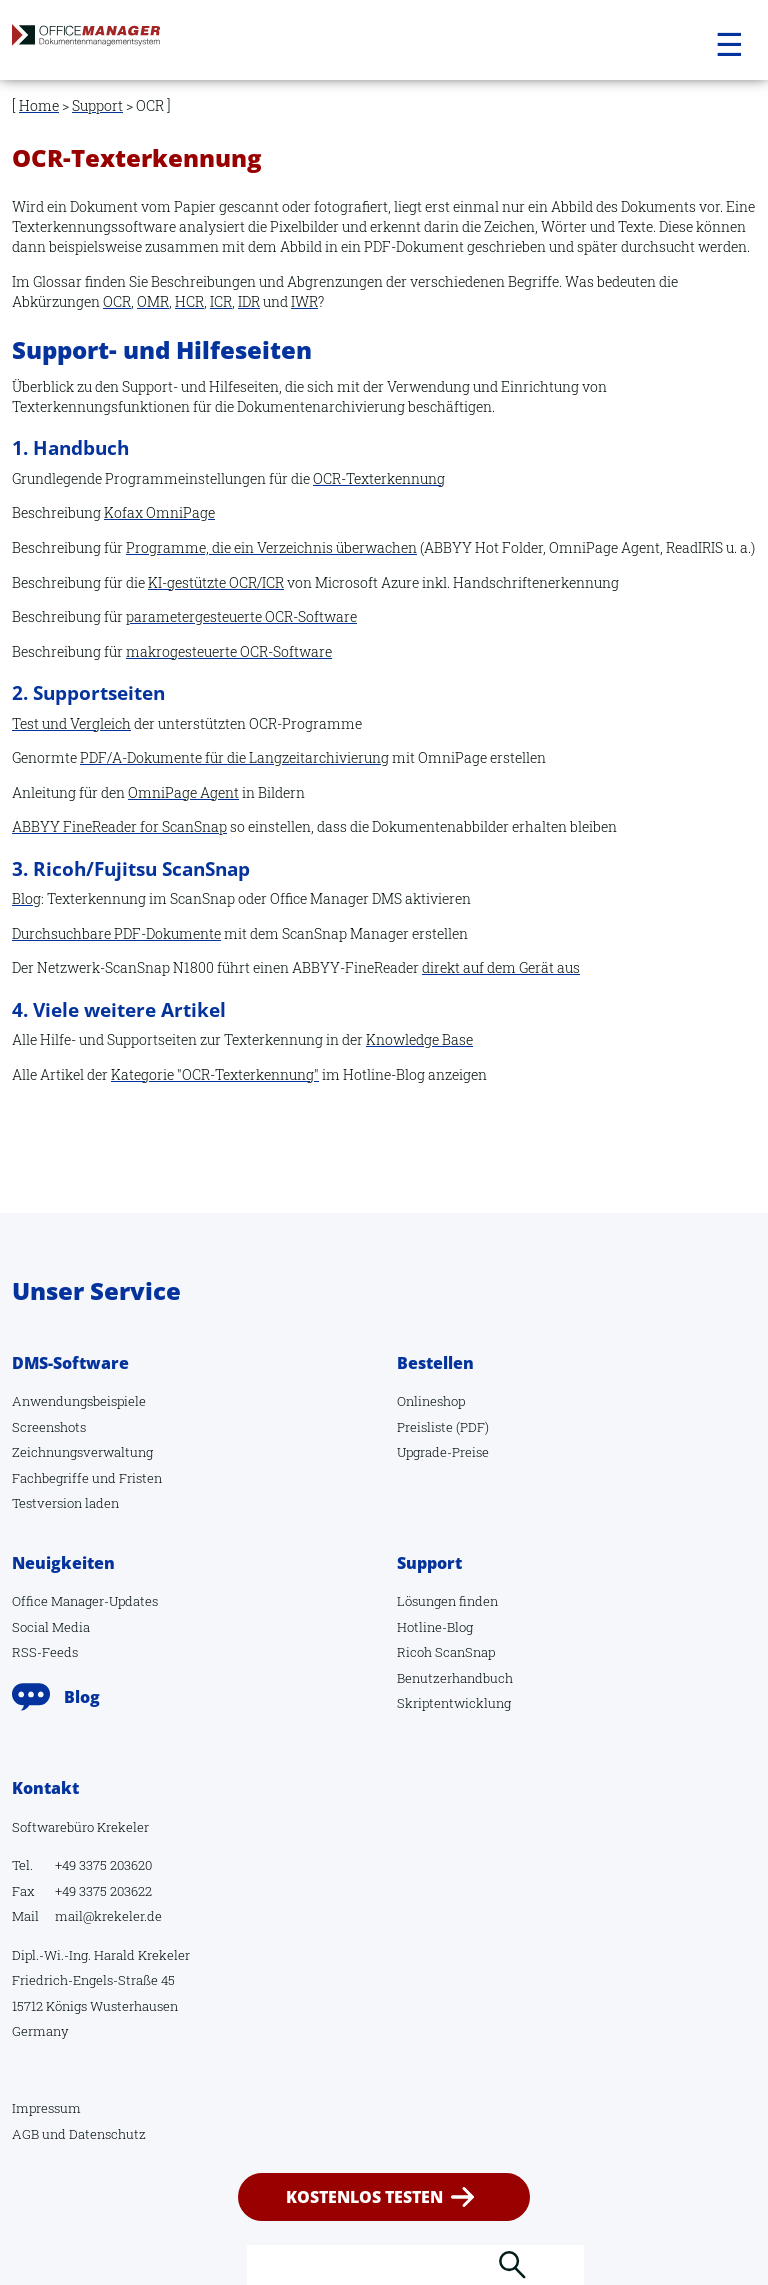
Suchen (512, 2265)
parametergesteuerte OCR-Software (241, 616)
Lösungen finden (447, 1601)
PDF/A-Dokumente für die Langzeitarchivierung (234, 757)
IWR (304, 301)
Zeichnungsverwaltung (82, 1452)
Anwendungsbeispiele (79, 1401)
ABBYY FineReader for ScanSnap (119, 826)
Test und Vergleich (71, 723)
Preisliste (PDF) (443, 1427)
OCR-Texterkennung (379, 478)
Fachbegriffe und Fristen (87, 1478)
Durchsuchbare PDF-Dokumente (116, 933)
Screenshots (49, 1427)
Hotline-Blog (435, 1627)
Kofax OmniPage (159, 512)
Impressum (46, 2108)
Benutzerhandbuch (455, 1678)
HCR (189, 301)
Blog (26, 898)
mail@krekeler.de (108, 1916)
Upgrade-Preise (443, 1452)
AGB (25, 2134)
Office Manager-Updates (85, 1601)
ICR (221, 301)
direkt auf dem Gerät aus (501, 967)
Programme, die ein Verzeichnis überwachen (271, 547)
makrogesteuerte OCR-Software (229, 651)
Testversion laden (65, 1503)
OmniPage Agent (183, 792)
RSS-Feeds (45, 1652)
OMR (153, 301)
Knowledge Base (419, 1039)
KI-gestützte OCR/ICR (216, 582)
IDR (249, 301)
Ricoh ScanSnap (446, 1652)
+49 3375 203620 (103, 1865)
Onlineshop (431, 1401)
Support (97, 105)
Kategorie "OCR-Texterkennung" (215, 1074)
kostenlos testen (364, 2197)
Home (39, 105)
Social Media (51, 1627)
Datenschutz (107, 2134)
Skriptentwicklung (454, 1703)
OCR (117, 301)
